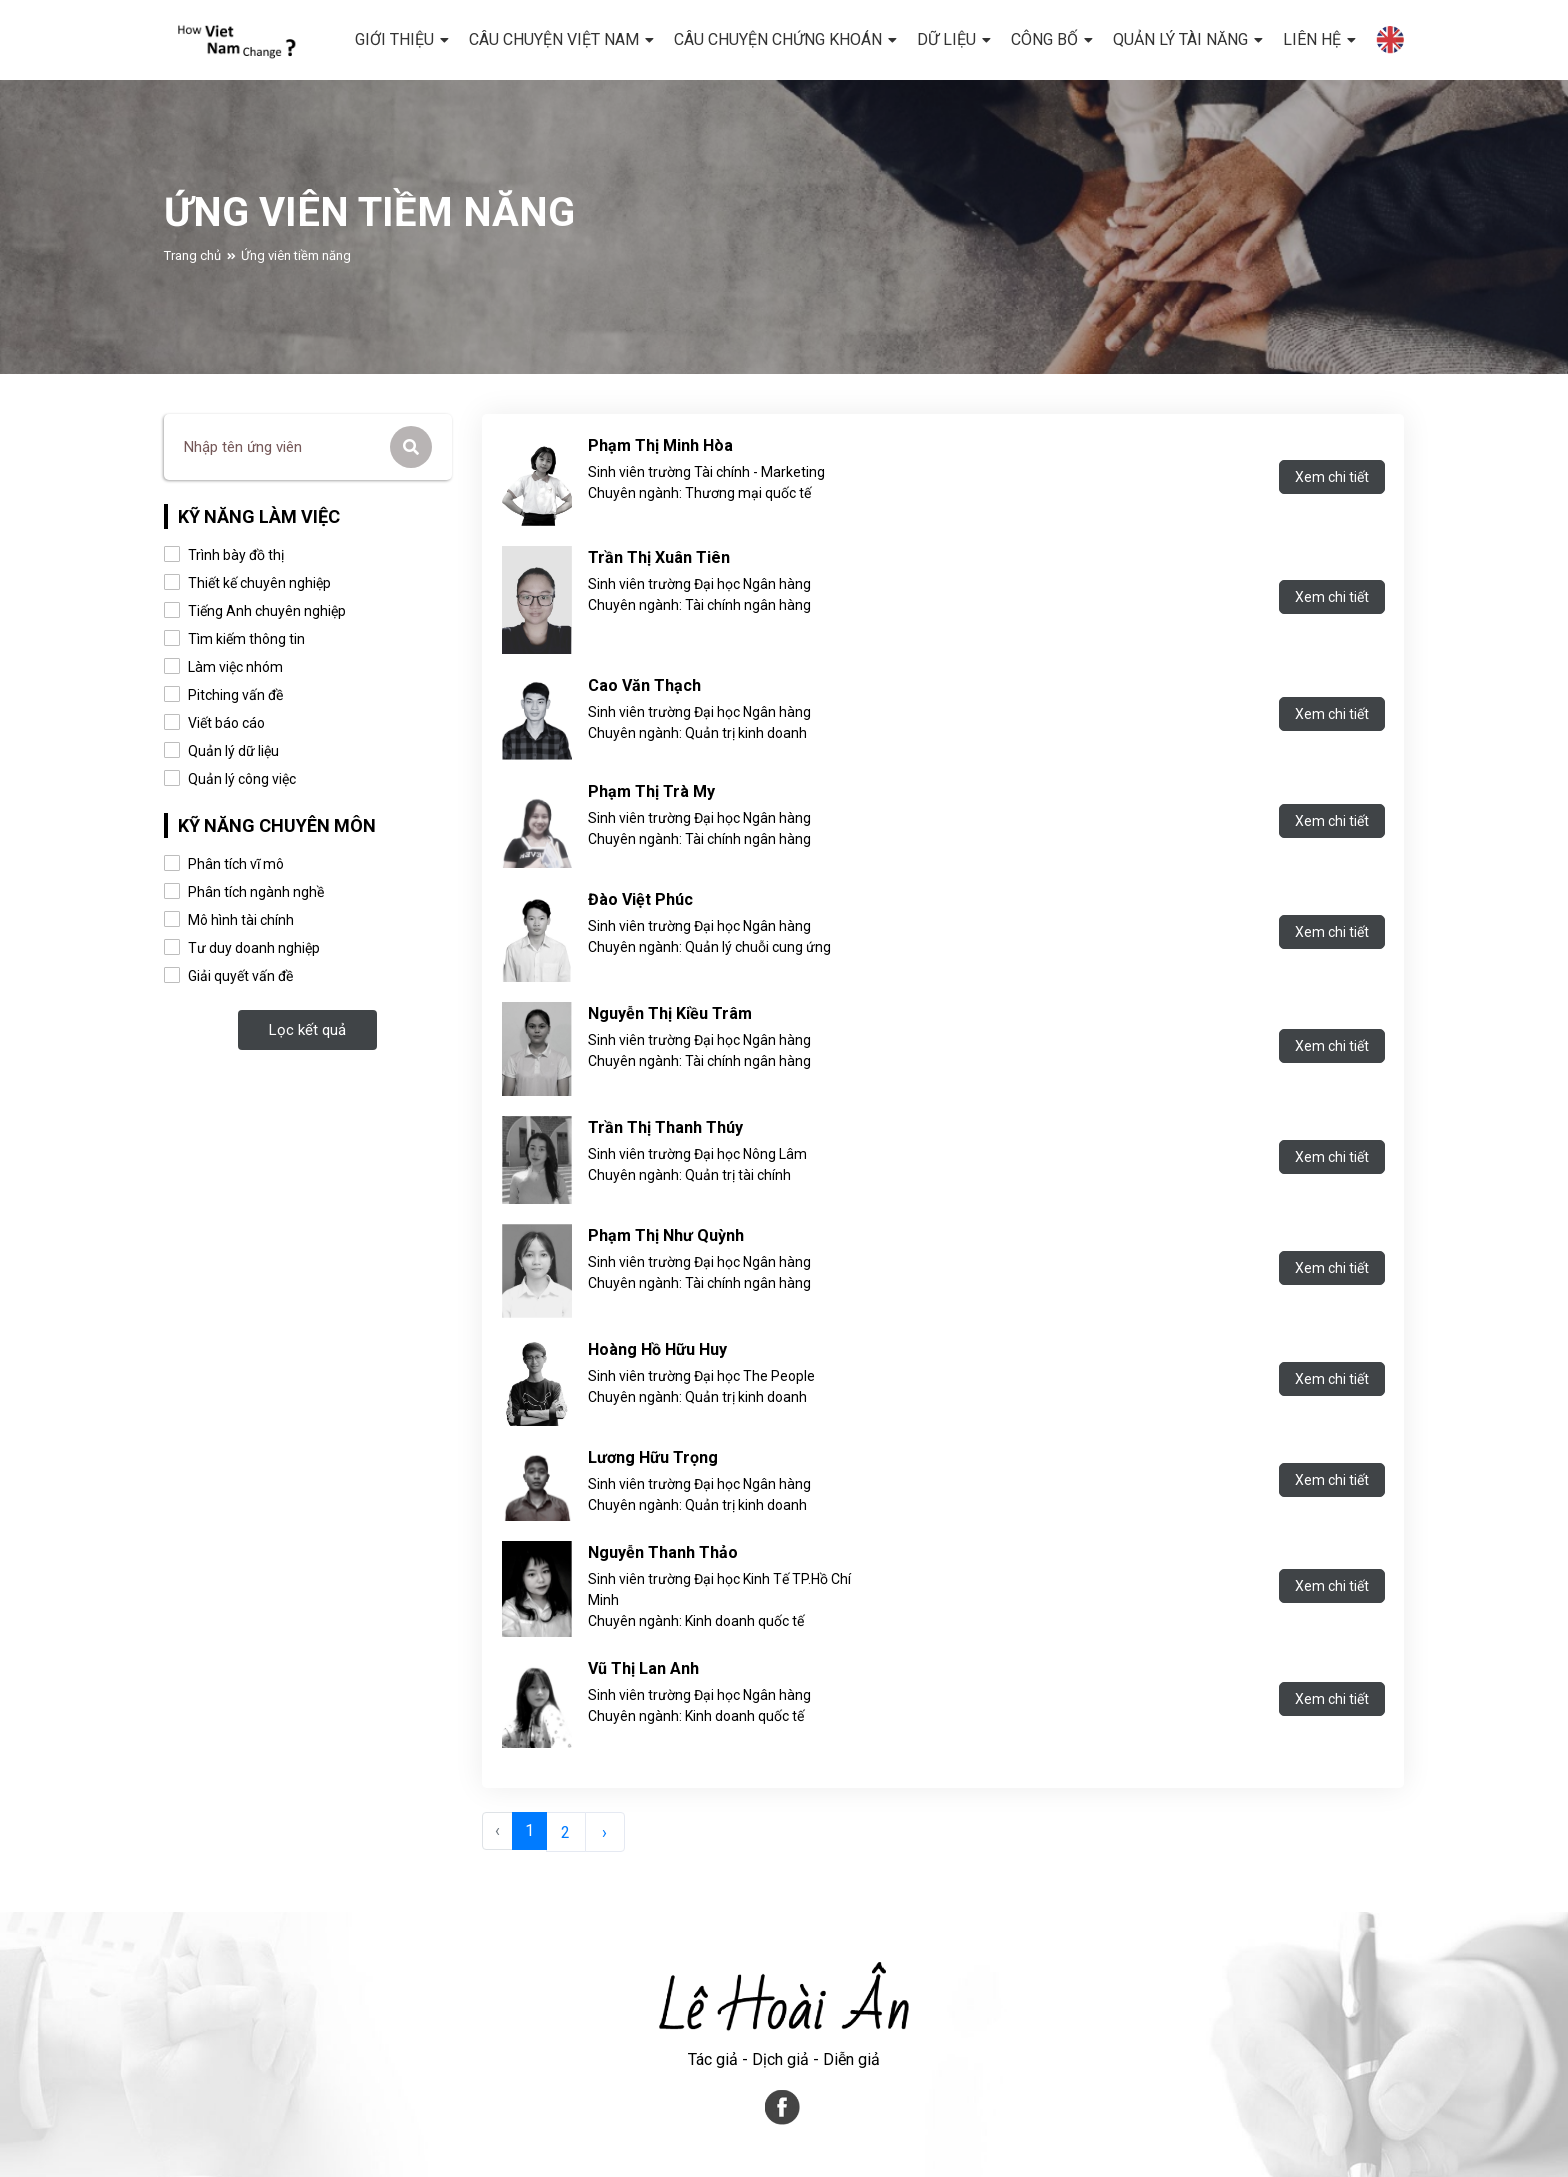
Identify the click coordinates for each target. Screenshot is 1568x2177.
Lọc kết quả (307, 1030)
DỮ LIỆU (946, 39)
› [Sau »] (604, 1832)
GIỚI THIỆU (394, 39)
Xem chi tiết (1332, 477)
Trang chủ (192, 278)
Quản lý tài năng (1180, 39)
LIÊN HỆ (1312, 39)
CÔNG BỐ (1044, 39)
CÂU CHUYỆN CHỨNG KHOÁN (778, 39)
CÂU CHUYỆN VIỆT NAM (554, 39)
